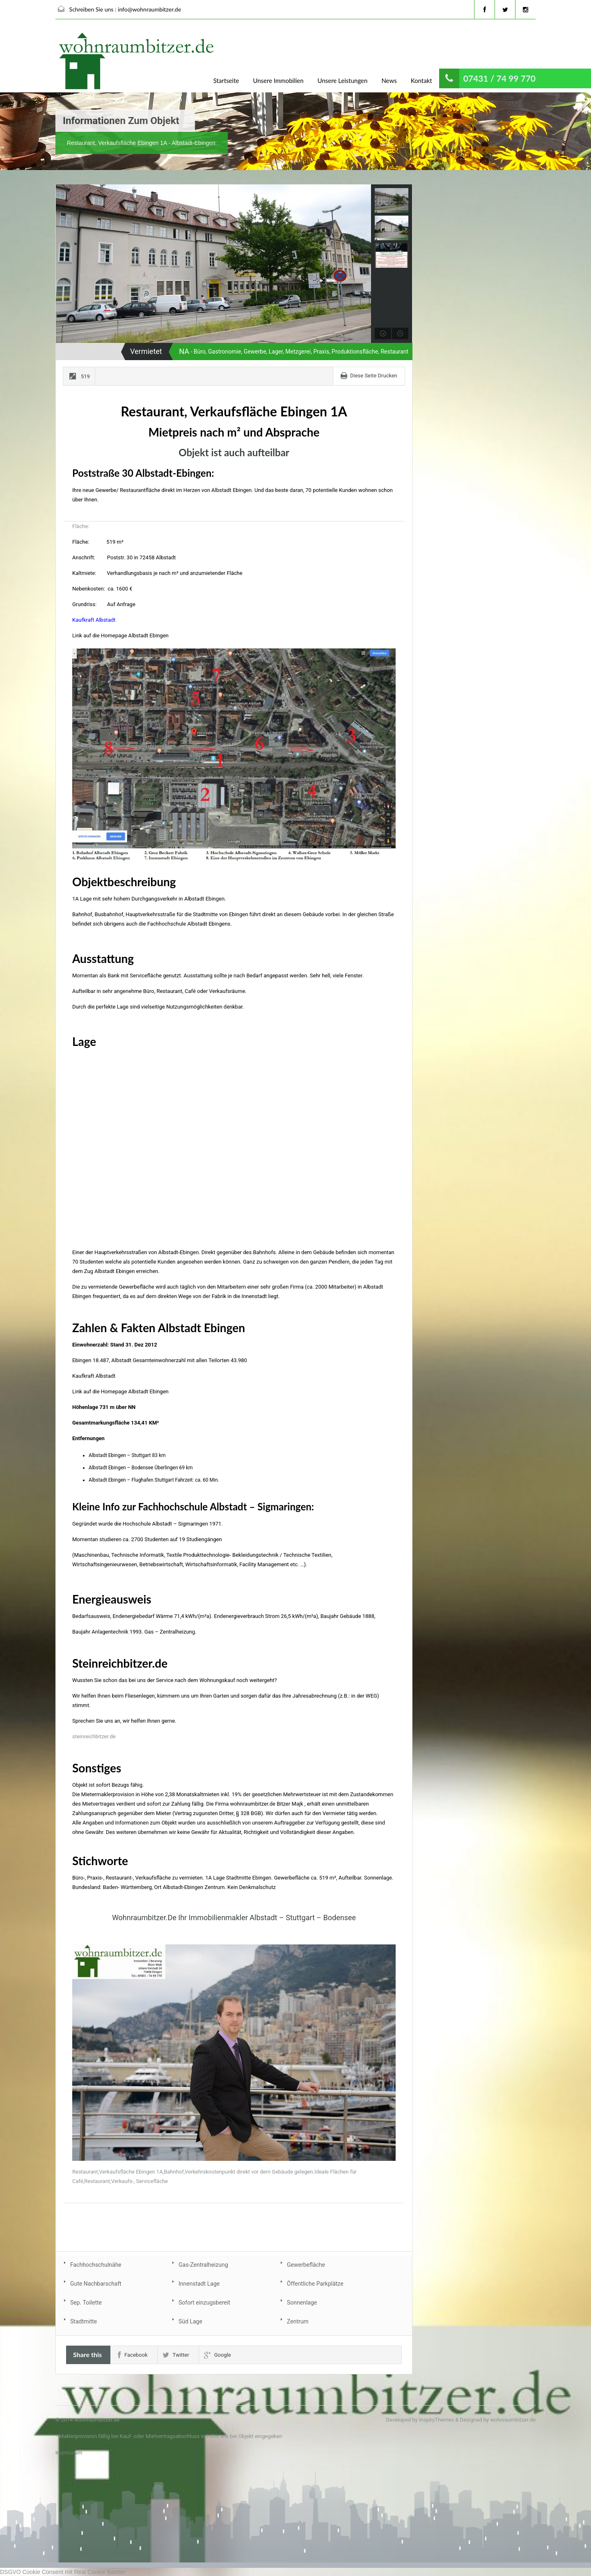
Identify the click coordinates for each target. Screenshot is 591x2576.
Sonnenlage (302, 2302)
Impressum (68, 2453)
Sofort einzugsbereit (204, 2302)
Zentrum (298, 2321)
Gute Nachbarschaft (95, 2283)
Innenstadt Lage (199, 2283)
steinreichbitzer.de (94, 1736)
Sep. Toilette (86, 2302)
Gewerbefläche (306, 2264)
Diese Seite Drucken (373, 375)
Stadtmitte (83, 2321)
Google (217, 2355)
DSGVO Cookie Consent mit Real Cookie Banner (63, 2572)
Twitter (176, 2355)
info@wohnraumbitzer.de (149, 9)
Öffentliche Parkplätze (315, 2283)
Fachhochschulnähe (95, 2264)
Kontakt (421, 80)
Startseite (226, 80)
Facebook (132, 2355)
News (388, 80)
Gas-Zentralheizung (203, 2264)
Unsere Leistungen (343, 80)
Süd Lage (190, 2321)
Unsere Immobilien (278, 80)
